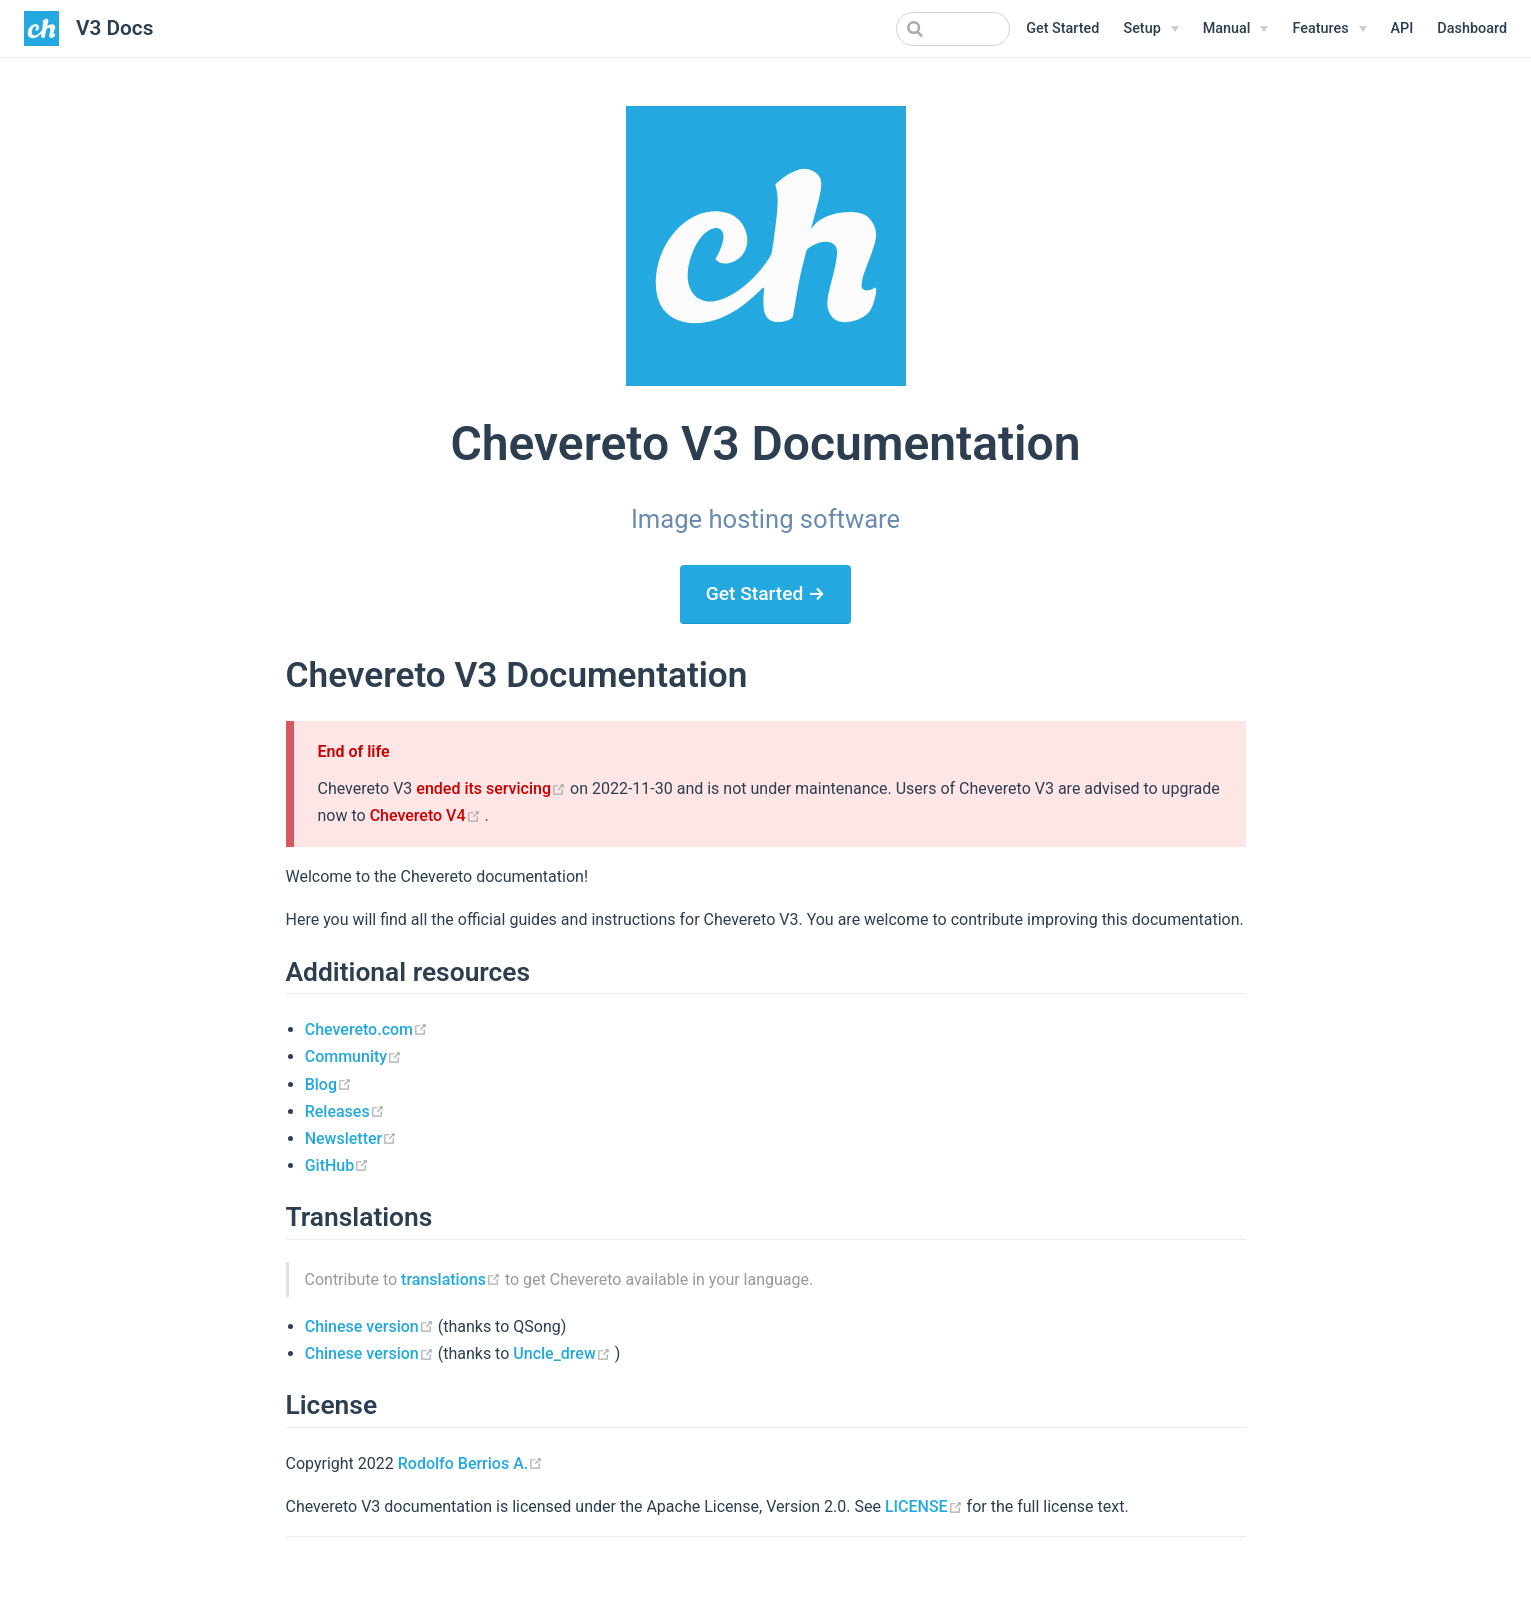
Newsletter (351, 1138)
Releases (345, 1111)
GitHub (337, 1165)
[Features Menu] (1329, 29)
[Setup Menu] (1150, 29)
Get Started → (766, 593)
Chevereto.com (366, 1029)
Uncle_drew (564, 1353)
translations (453, 1279)
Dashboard (1472, 28)
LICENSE (926, 1506)
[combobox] (909, 29)
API (1402, 28)
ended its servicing (493, 788)
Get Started (1062, 28)
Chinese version (371, 1326)
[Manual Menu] (1236, 29)
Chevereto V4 (427, 815)
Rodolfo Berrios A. (470, 1463)
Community (353, 1056)
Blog (328, 1084)
